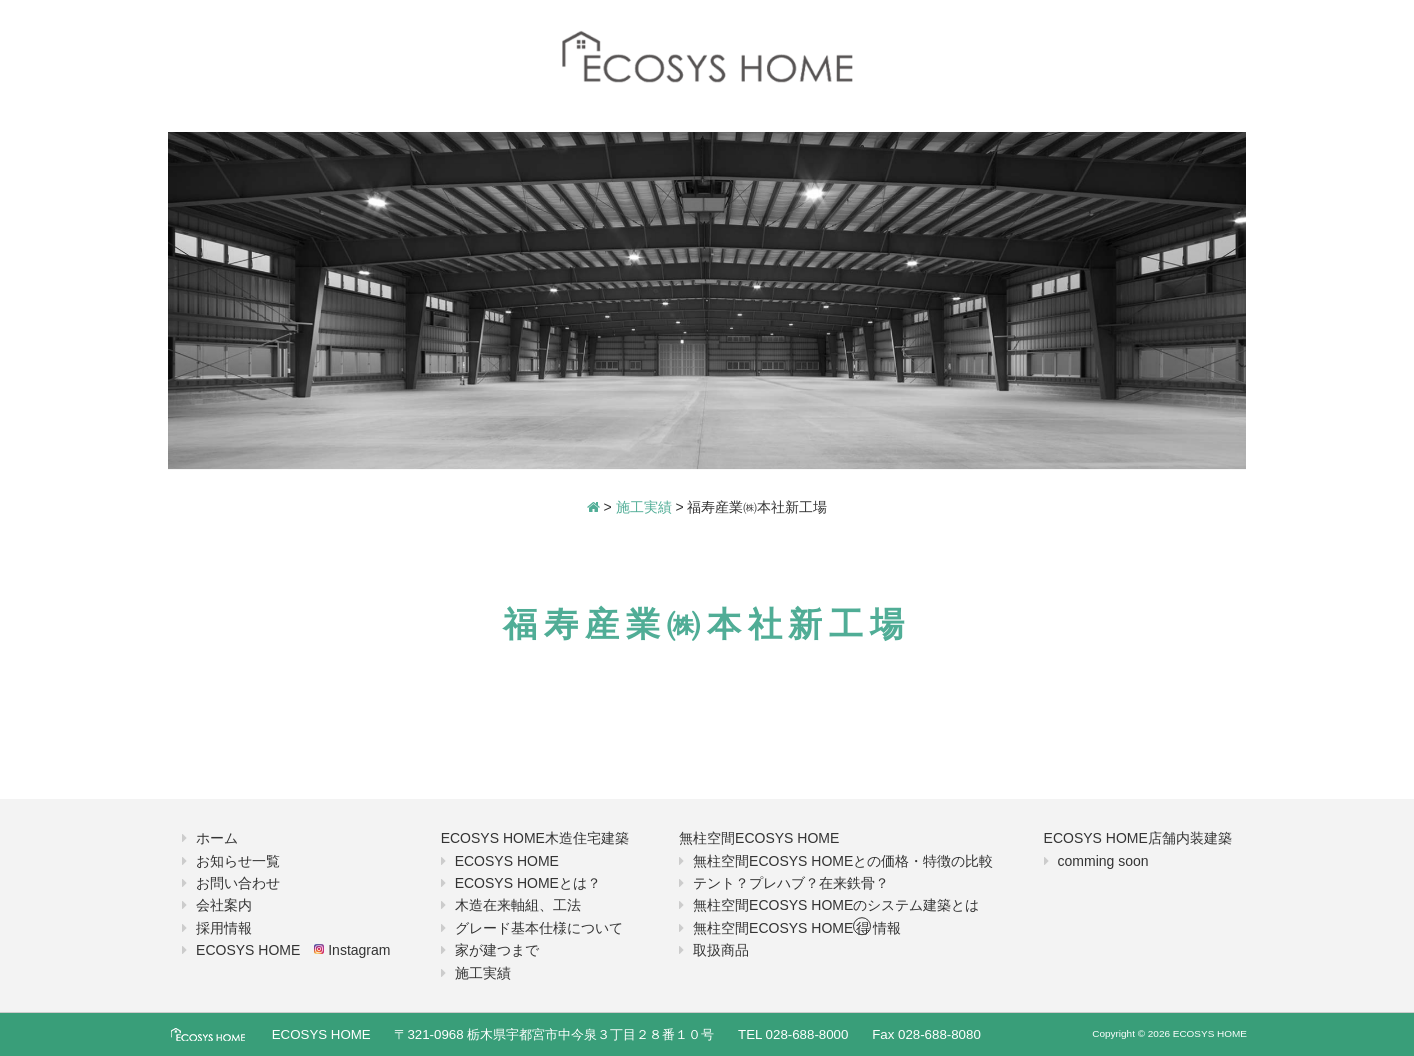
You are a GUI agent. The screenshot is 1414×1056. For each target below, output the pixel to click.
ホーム (217, 838)
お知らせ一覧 (238, 861)
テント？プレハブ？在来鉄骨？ (791, 883)
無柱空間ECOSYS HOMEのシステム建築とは (836, 905)
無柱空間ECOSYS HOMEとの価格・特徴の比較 (843, 861)
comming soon (1103, 861)
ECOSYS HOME (507, 861)
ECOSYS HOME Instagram (293, 950)
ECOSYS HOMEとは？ (528, 883)
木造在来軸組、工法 (518, 905)
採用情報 (224, 928)
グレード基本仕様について (539, 928)
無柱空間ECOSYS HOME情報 (797, 928)
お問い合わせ (238, 883)
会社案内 (224, 905)
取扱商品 (721, 950)
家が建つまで (497, 950)
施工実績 (483, 973)
